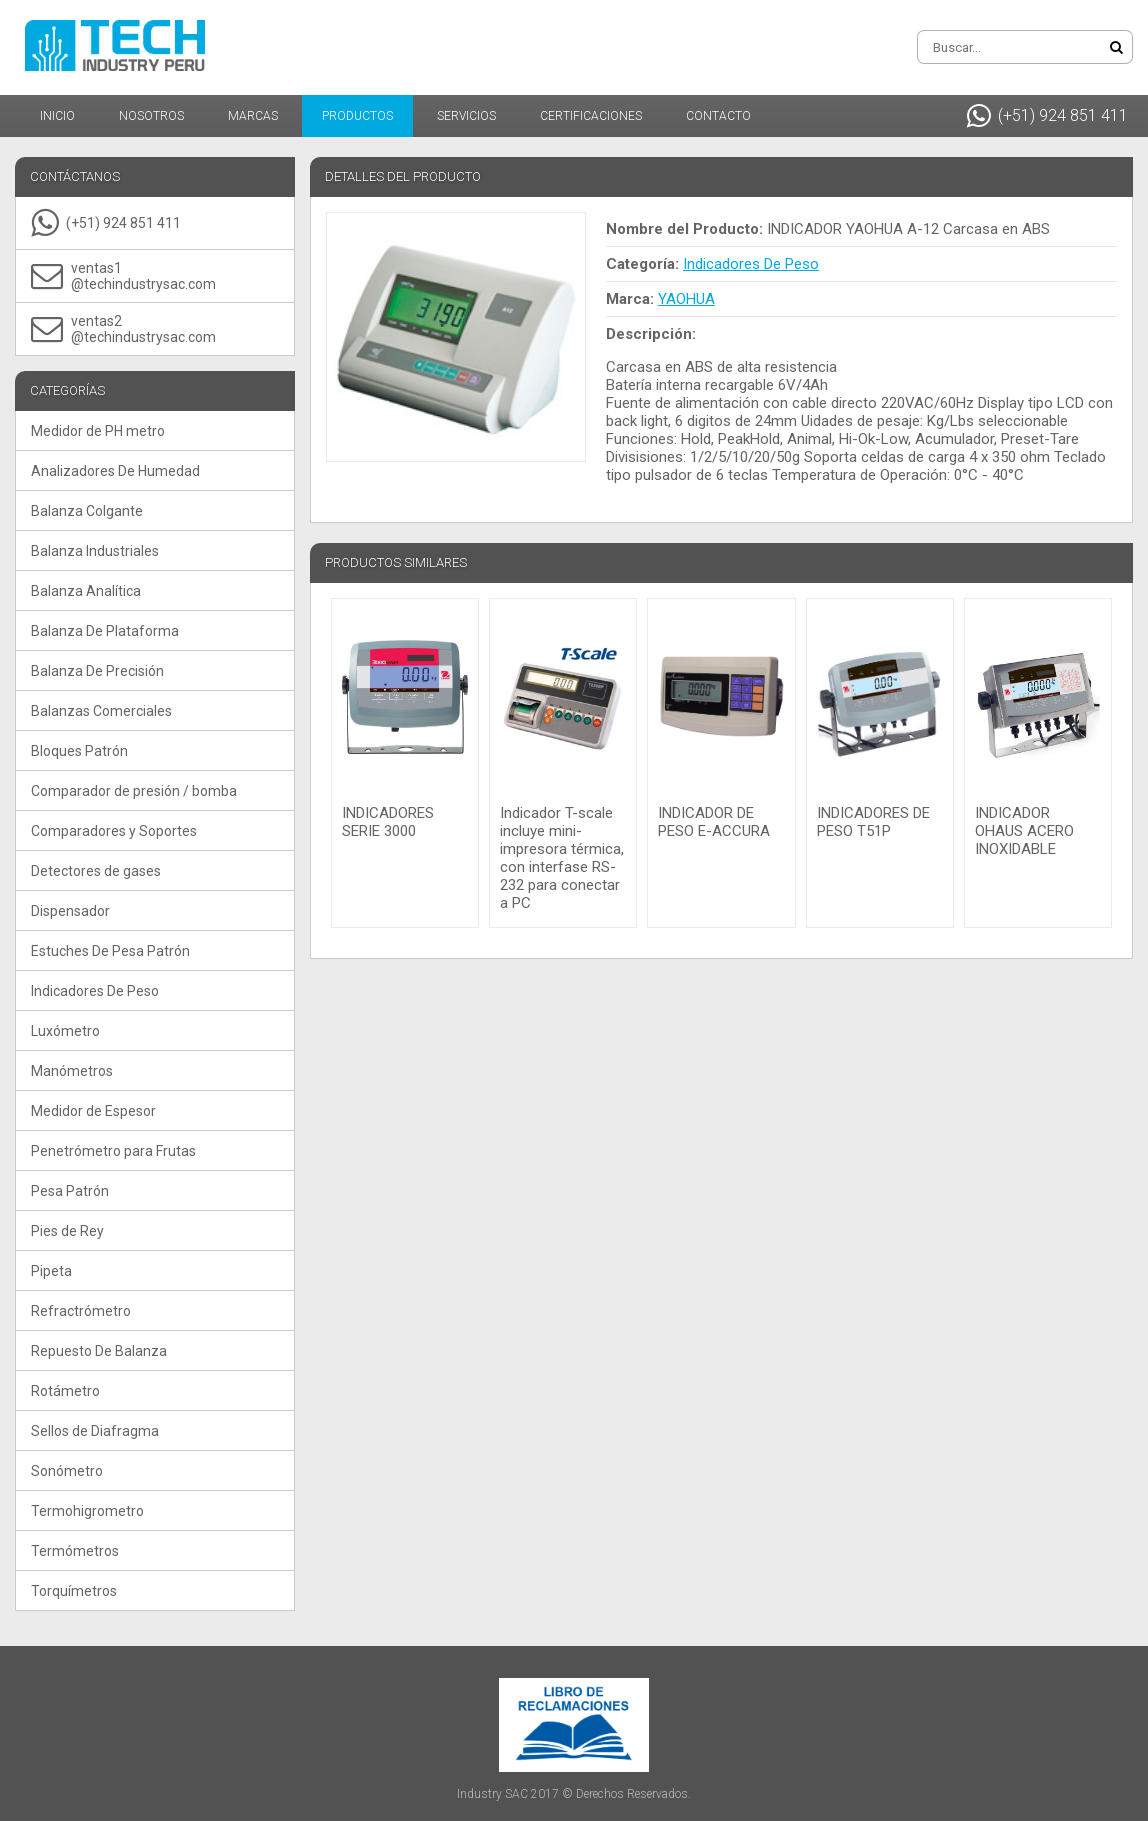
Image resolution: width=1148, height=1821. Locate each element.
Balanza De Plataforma (105, 631)
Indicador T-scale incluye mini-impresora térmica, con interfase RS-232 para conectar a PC (562, 858)
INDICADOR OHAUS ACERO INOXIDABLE (1024, 831)
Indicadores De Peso (95, 991)
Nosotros (151, 116)
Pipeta (51, 1271)
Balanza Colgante (87, 511)
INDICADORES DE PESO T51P (873, 822)
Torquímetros (74, 1591)
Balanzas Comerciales (101, 711)
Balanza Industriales (95, 551)
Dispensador (70, 911)
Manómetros (72, 1071)
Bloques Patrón (79, 751)
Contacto (718, 116)
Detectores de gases (96, 871)
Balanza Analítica (86, 591)
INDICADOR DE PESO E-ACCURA (714, 822)
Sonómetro (67, 1471)
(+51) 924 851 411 (1047, 116)
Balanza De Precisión (97, 671)
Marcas (253, 116)
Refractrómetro (81, 1311)
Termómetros (75, 1551)
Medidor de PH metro (98, 431)
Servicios (466, 116)
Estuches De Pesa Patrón (110, 951)
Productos (357, 116)
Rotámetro (65, 1391)
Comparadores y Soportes (114, 831)
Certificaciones (591, 116)
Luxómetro (65, 1031)
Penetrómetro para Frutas (113, 1151)
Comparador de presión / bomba (134, 791)
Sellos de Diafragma (95, 1431)
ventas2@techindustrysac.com (123, 329)
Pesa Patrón (70, 1191)
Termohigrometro (87, 1511)
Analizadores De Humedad (115, 471)
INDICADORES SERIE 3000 (388, 822)
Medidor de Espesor (93, 1111)
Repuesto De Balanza (99, 1351)
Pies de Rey (67, 1231)
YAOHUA (686, 299)
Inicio (57, 116)
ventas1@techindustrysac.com (123, 276)
